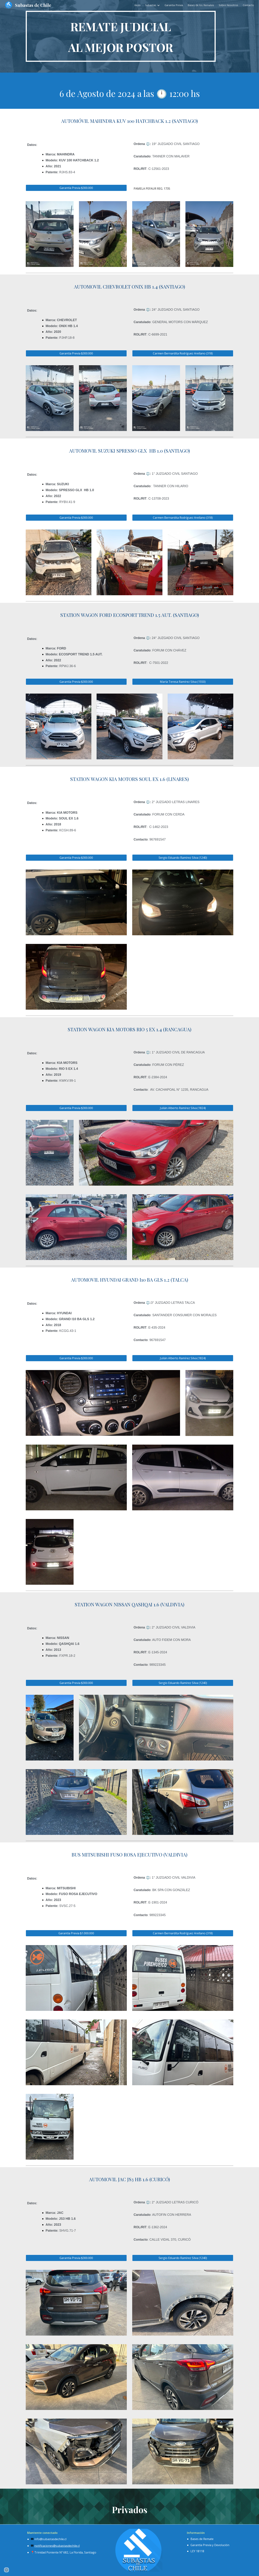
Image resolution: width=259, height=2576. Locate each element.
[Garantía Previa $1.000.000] (76, 1933)
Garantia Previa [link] (174, 5)
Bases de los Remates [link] (201, 5)
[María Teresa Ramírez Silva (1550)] (182, 682)
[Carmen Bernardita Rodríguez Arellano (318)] (182, 353)
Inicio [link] (137, 5)
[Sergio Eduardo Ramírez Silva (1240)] (182, 858)
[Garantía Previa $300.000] (76, 188)
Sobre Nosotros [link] (228, 5)
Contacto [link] (248, 5)
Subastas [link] (150, 5)
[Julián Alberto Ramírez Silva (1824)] (182, 1108)
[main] (121, 36)
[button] (6, 2569)
